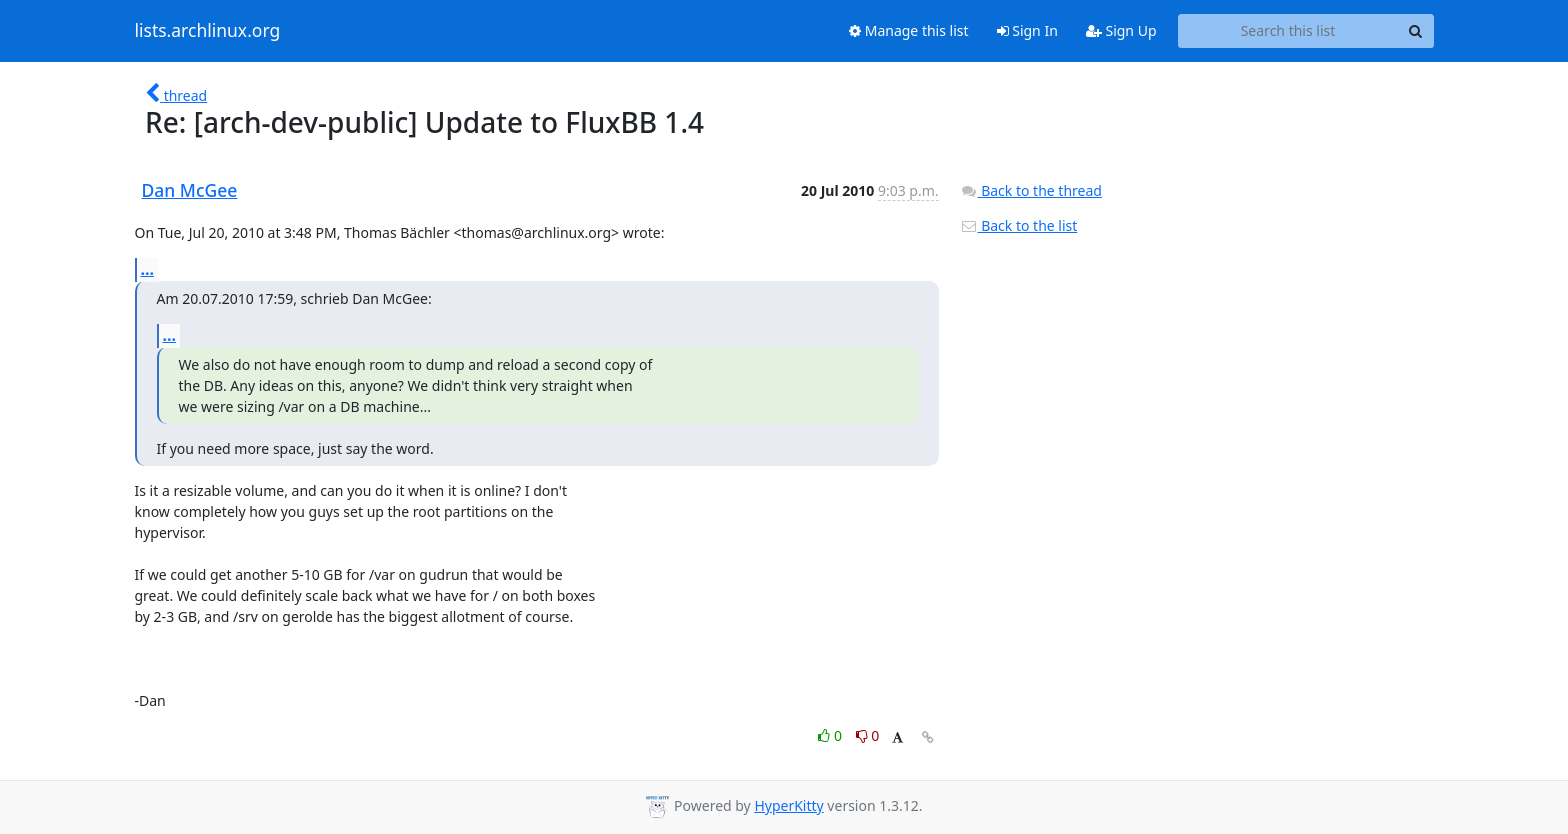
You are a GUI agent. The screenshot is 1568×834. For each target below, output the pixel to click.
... (148, 269)
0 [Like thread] (831, 735)
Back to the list (1019, 225)
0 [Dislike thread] (868, 735)
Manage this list (909, 30)
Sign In (1027, 30)
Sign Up (1121, 30)
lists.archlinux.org (208, 31)
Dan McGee (190, 190)
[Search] (1416, 31)
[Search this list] (1288, 31)
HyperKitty (788, 805)
